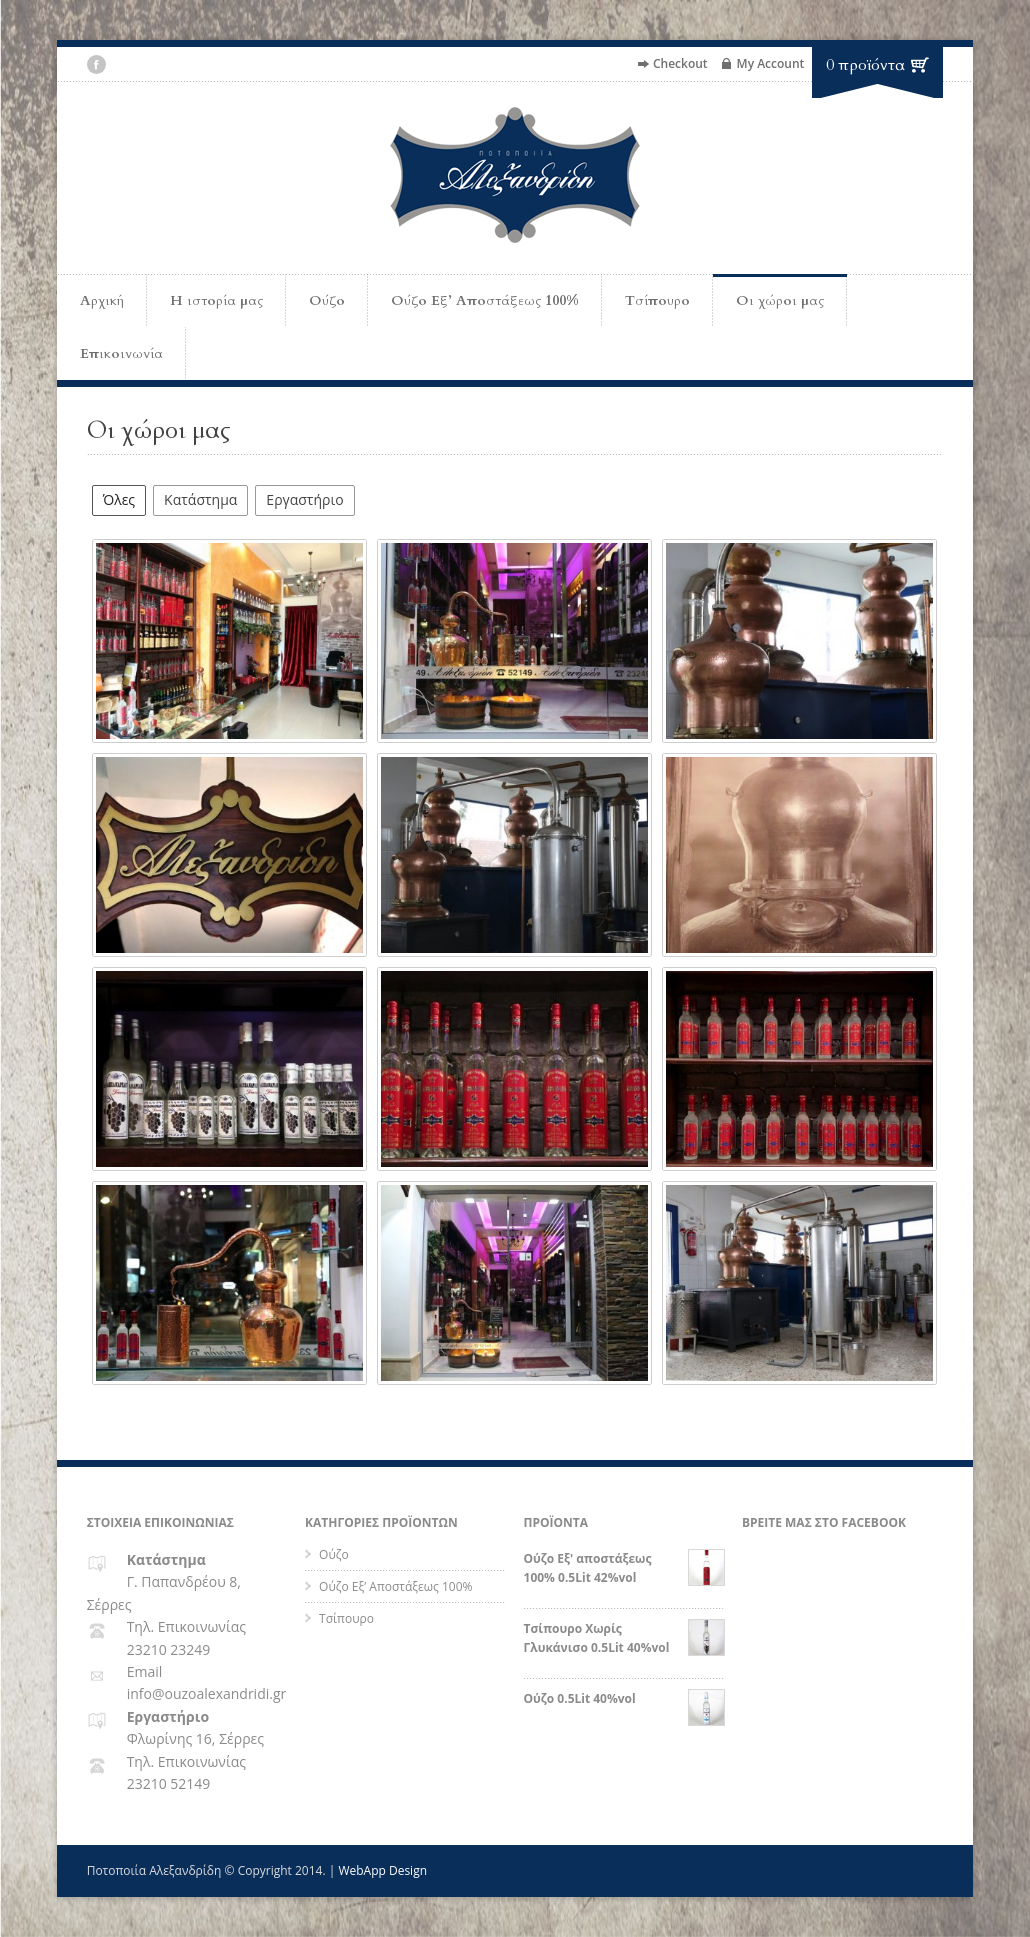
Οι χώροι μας (780, 300)
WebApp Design (382, 1870)
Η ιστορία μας (216, 300)
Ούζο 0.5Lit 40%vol (624, 1698)
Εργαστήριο (304, 499)
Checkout (680, 63)
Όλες (119, 499)
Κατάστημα (200, 499)
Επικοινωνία (121, 353)
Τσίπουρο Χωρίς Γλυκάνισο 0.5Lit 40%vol (624, 1637)
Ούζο (327, 300)
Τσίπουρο (657, 300)
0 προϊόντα (865, 65)
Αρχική (102, 300)
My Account (771, 63)
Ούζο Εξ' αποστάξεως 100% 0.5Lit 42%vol (624, 1567)
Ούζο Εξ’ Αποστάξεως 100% (485, 300)
